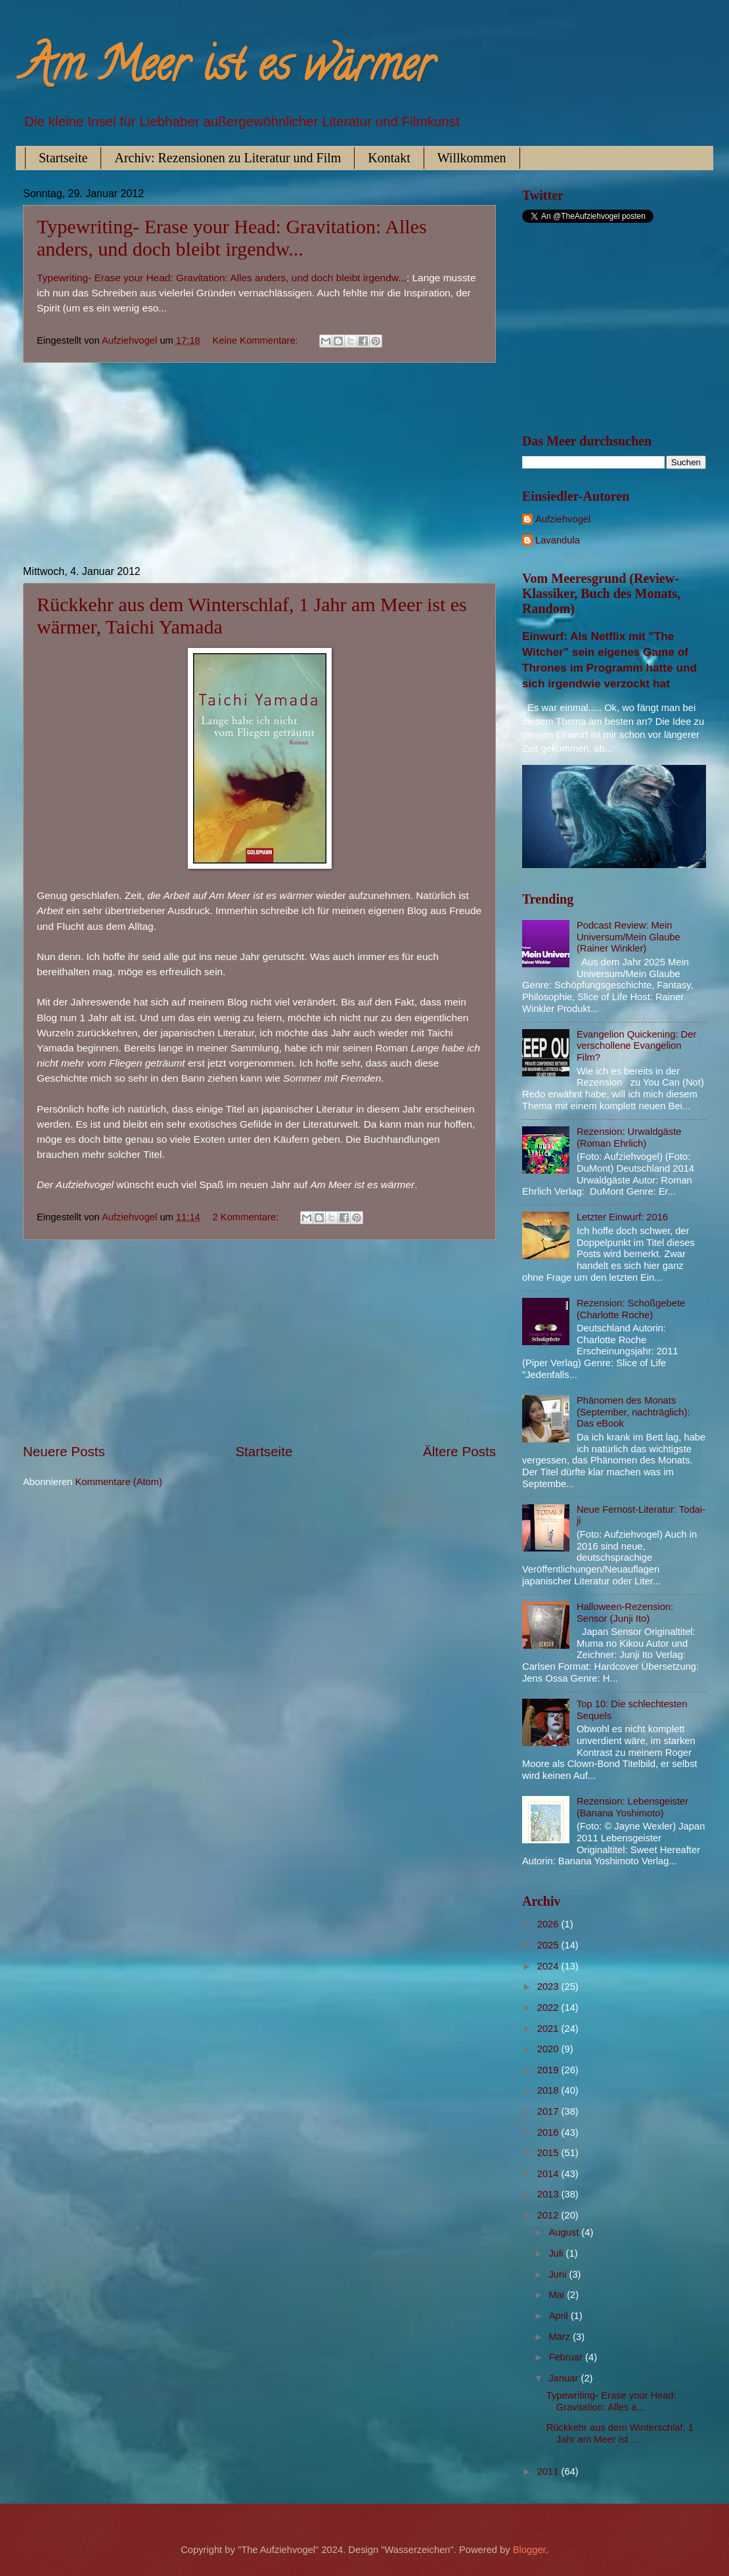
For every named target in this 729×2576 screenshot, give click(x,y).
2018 (549, 2090)
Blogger (529, 2549)
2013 (549, 2194)
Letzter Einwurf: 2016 (622, 1217)
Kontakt (389, 157)
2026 (549, 1924)
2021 (549, 2028)
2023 (549, 1986)
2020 (549, 2049)
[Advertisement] (259, 464)
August (564, 2232)
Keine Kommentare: (257, 340)
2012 (549, 2215)
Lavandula (557, 540)
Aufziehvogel (562, 519)
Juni (558, 2274)
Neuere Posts (64, 1451)
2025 (549, 1945)
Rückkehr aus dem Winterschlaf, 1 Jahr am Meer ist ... (620, 2433)
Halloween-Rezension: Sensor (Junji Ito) (625, 1612)
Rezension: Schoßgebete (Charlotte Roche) (631, 1309)
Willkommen (471, 157)
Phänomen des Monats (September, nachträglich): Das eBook (633, 1412)
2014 (549, 2174)
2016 (549, 2132)
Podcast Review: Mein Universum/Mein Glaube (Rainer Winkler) (628, 937)
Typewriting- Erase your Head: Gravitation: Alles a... (611, 2401)
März (560, 2337)
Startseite (63, 157)
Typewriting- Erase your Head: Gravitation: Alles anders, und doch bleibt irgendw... (232, 238)
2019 (549, 2070)
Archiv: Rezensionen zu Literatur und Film (227, 157)
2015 (549, 2153)
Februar (566, 2357)
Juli (556, 2253)
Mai (557, 2294)
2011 (549, 2471)
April (559, 2316)
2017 (549, 2111)
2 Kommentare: (247, 1217)
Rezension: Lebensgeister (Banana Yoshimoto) (632, 1807)
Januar (564, 2378)
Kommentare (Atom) (118, 1482)
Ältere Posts (459, 1451)
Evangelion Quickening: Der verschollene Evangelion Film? (636, 1046)
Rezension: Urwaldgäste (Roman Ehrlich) (629, 1137)
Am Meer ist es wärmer (228, 69)
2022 (549, 2007)
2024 (549, 1966)
